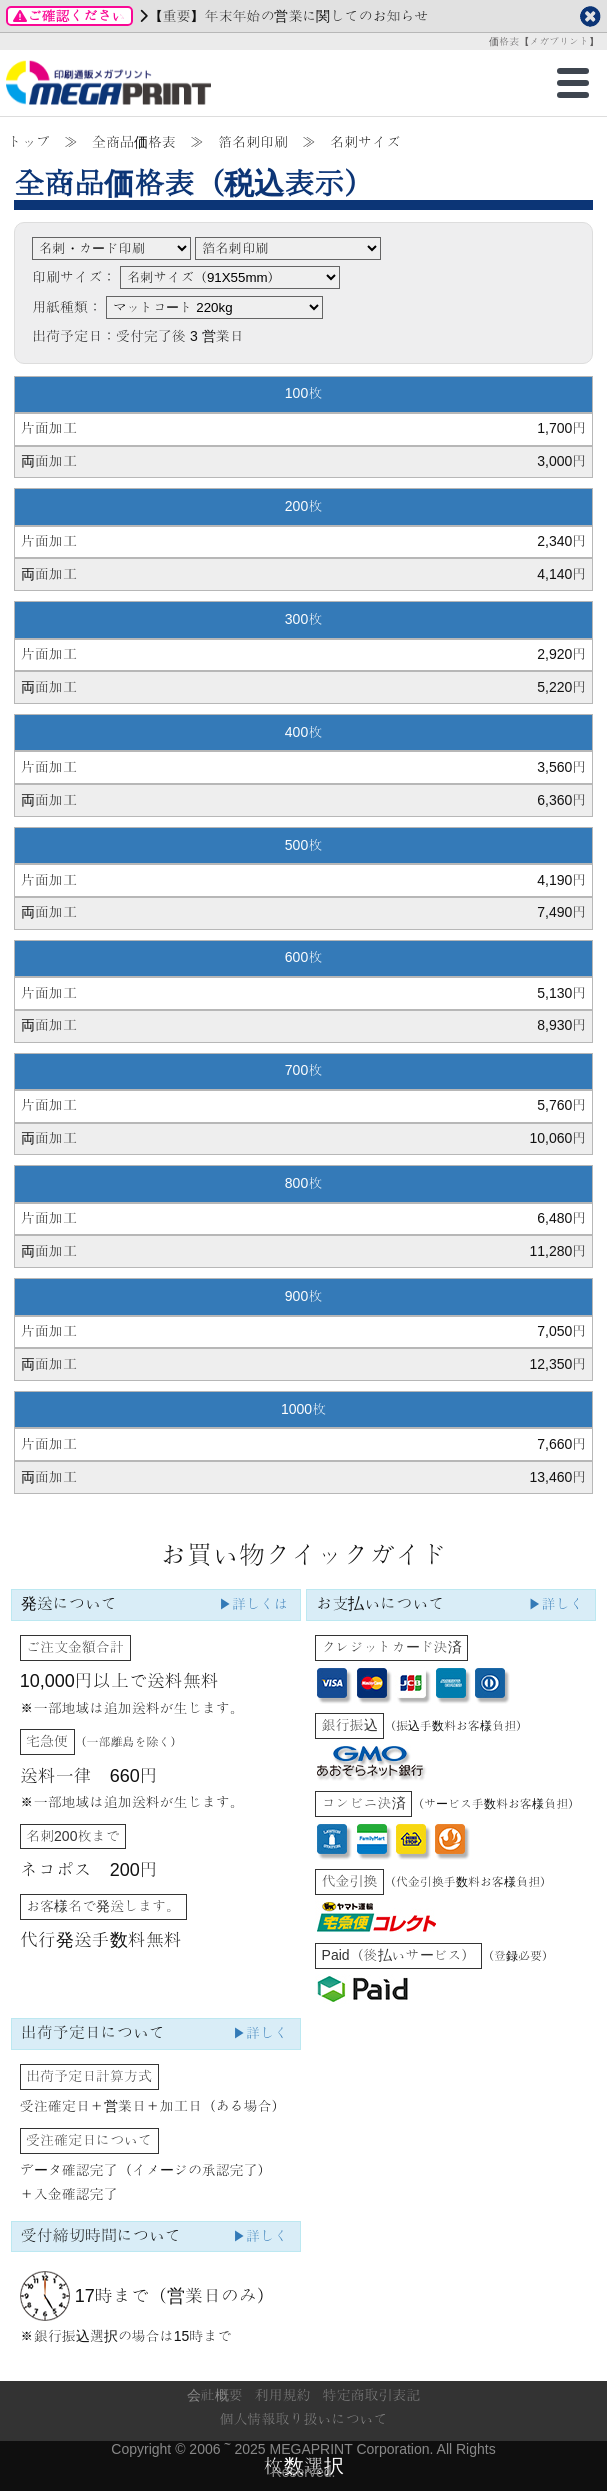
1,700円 (561, 428)
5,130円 (561, 993)
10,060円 (557, 1138)
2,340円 (561, 541)
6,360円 (561, 800)
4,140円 (561, 574)
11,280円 (557, 1251)
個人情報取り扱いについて (304, 2419)
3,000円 (561, 461)
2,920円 (561, 654)
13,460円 (557, 1477)
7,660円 (561, 1444)
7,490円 (561, 912)
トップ (29, 142)
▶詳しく (556, 1604)
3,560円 (561, 767)
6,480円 (561, 1218)
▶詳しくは (253, 1604)
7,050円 (561, 1331)
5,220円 (561, 687)
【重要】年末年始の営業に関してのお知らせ (288, 16)
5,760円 (561, 1105)
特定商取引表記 (371, 2395)
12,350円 (557, 1364)
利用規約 (283, 2395)
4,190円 (561, 880)
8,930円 (561, 1025)
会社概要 (215, 2395)
